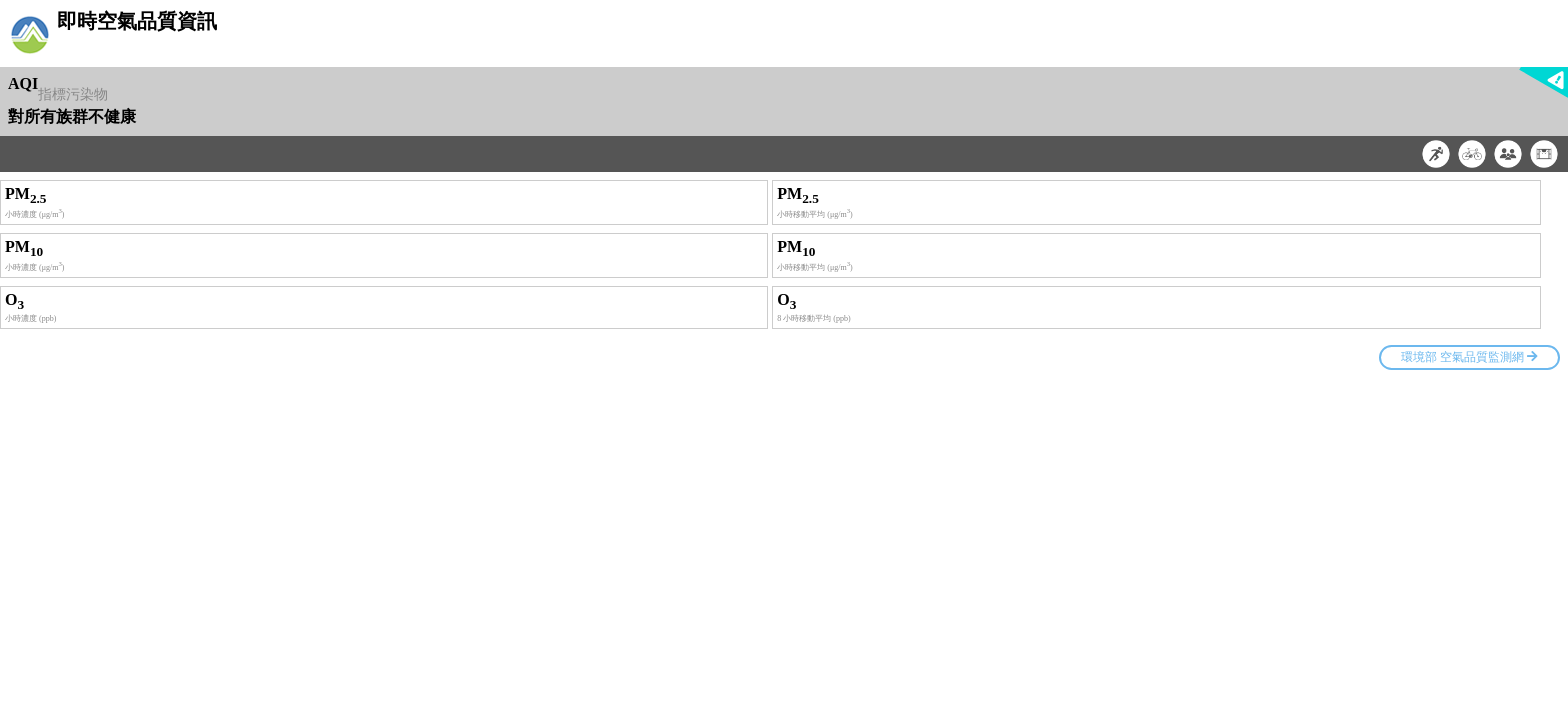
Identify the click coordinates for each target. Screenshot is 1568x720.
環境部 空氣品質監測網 (1469, 357)
